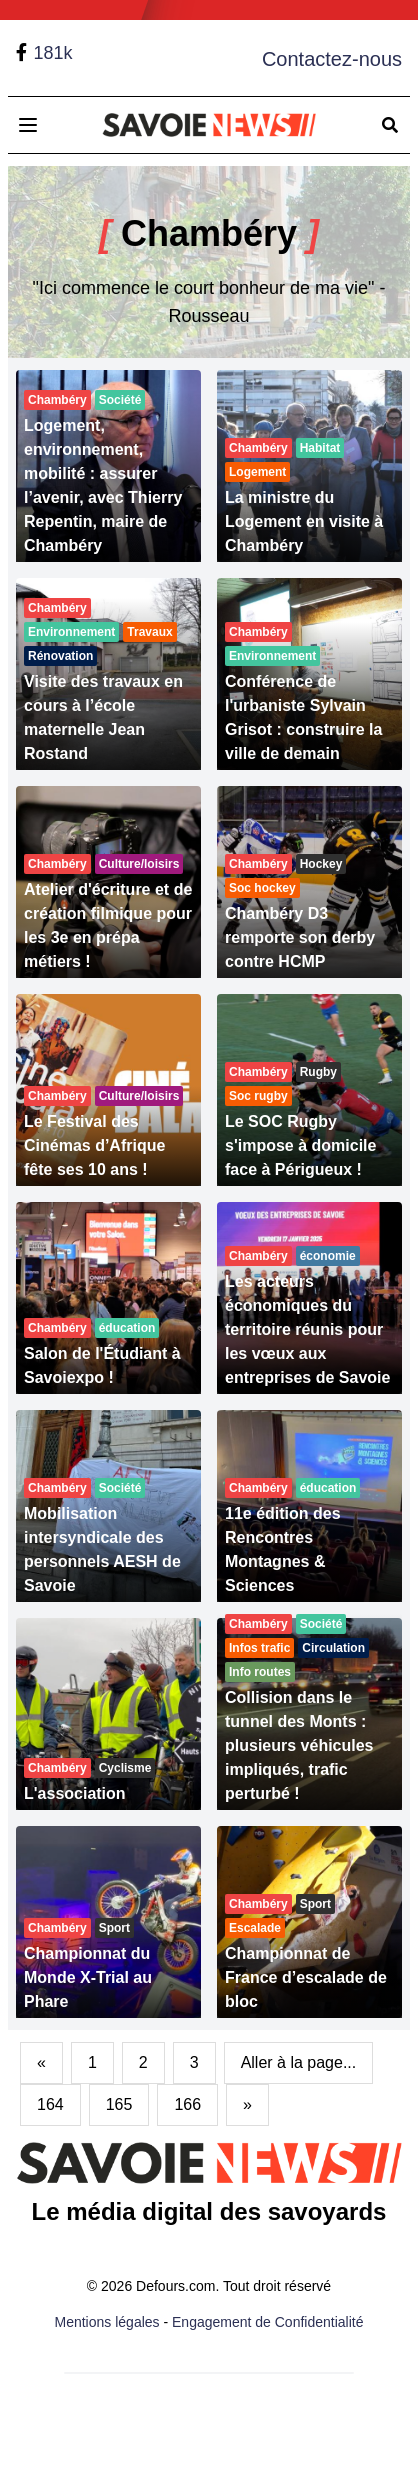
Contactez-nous (332, 59)
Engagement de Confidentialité (267, 2322)
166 (187, 2104)
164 (50, 2104)
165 (119, 2104)
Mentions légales (107, 2322)
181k (52, 53)
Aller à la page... (299, 2062)
